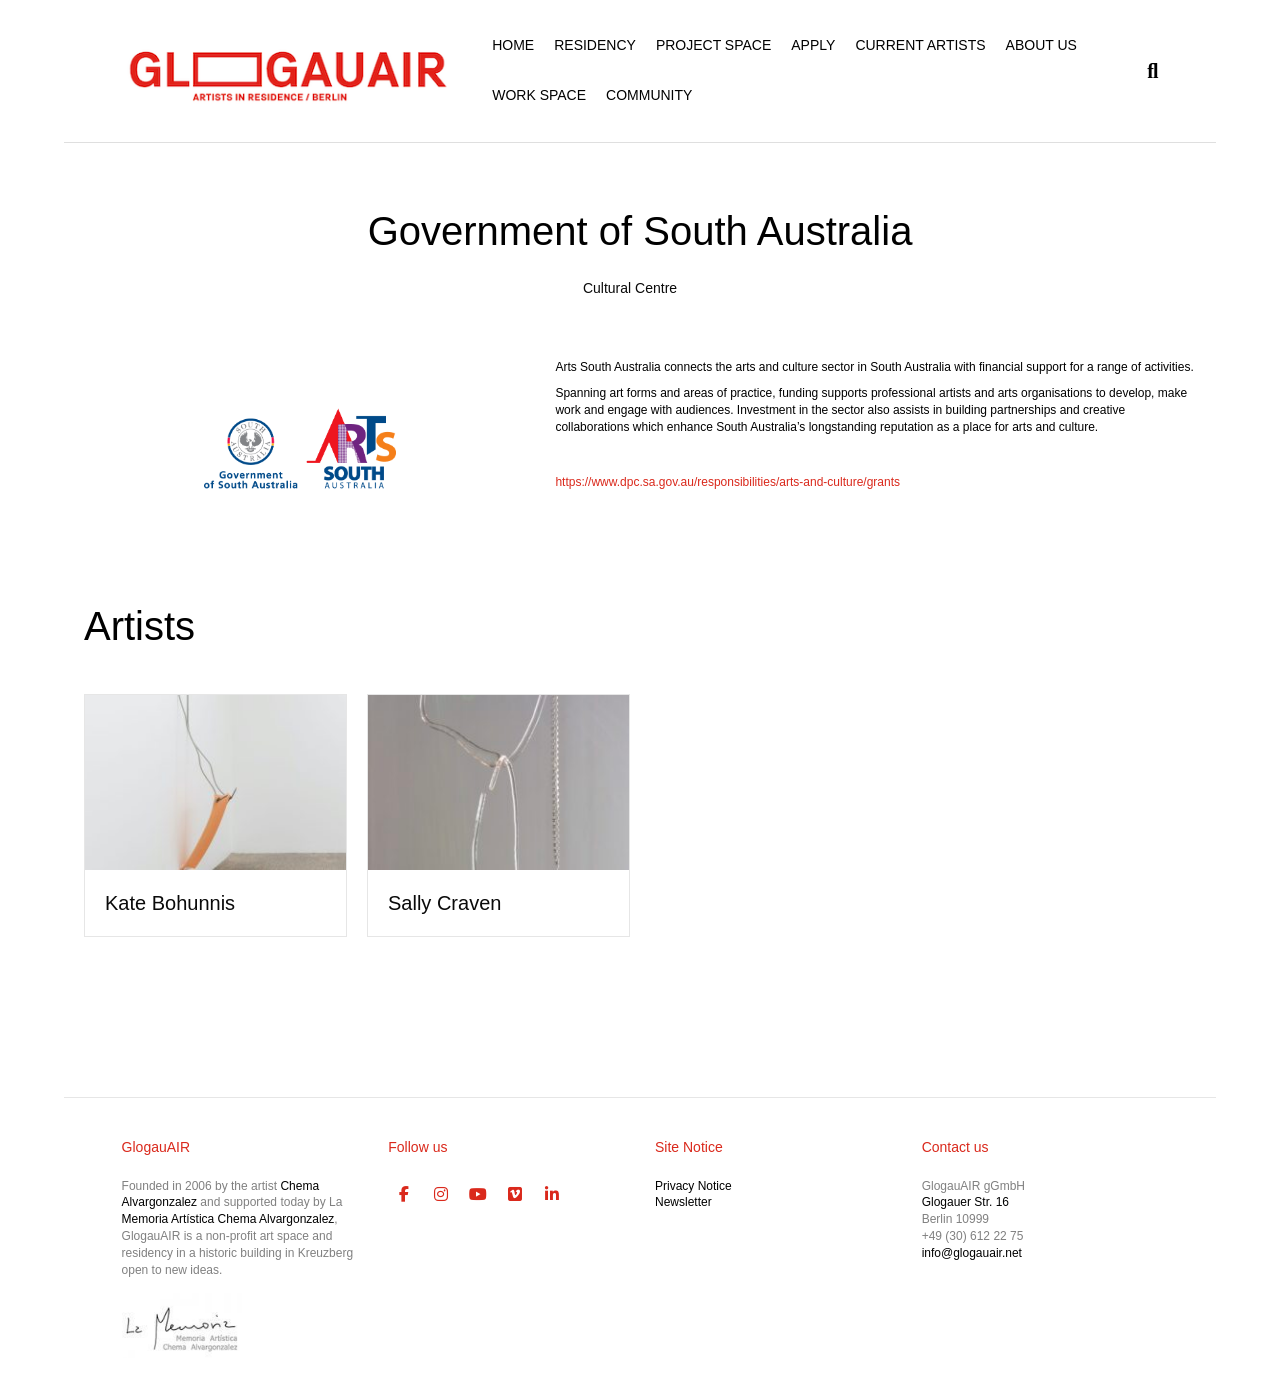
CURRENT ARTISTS (920, 45)
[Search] (1147, 71)
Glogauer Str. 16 (965, 1202)
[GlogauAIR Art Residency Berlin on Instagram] (441, 1195)
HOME (513, 45)
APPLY (813, 45)
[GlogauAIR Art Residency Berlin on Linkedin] (552, 1195)
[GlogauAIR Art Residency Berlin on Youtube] (478, 1195)
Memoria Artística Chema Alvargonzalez (228, 1219)
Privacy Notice (693, 1186)
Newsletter (683, 1202)
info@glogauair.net (972, 1253)
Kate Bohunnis (170, 903)
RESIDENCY (595, 45)
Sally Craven (444, 903)
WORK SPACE (539, 95)
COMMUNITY (649, 95)
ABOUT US (1041, 45)
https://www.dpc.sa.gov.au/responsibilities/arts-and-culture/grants (727, 482)
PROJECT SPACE (713, 45)
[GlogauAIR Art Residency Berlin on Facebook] (404, 1195)
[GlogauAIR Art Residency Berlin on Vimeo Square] (515, 1195)
